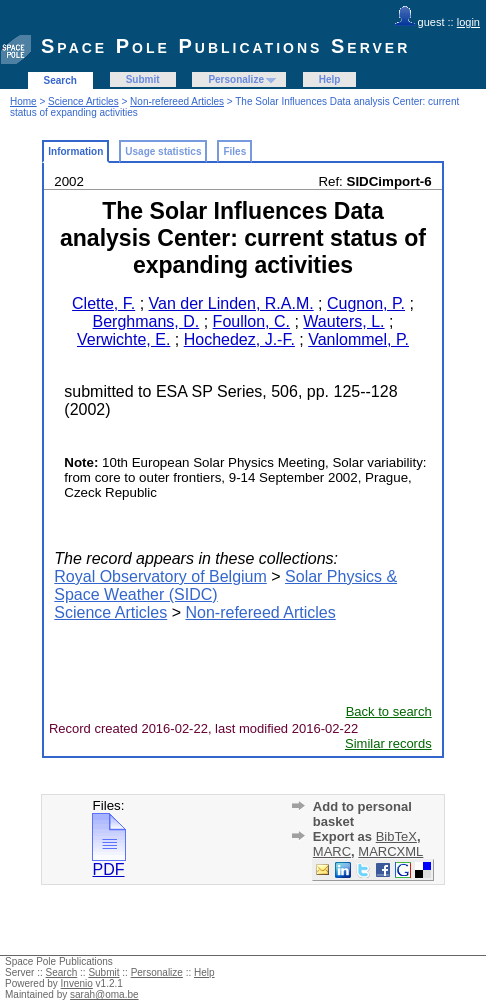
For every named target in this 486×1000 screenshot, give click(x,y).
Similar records (388, 743)
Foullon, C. (251, 321)
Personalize (236, 79)
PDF (109, 862)
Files (234, 151)
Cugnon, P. (366, 303)
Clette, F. (103, 303)
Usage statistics (163, 151)
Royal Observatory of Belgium (160, 576)
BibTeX (396, 836)
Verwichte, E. (123, 339)
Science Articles (83, 101)
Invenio (77, 983)
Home (23, 101)
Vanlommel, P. (358, 339)
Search (60, 80)
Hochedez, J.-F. (239, 339)
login (468, 22)
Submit (143, 79)
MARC (332, 851)
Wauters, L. (343, 321)
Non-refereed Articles (177, 101)
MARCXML (390, 851)
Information (75, 151)
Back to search (389, 711)
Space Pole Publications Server (225, 46)
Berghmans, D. (146, 321)
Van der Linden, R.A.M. (231, 303)
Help (330, 79)
